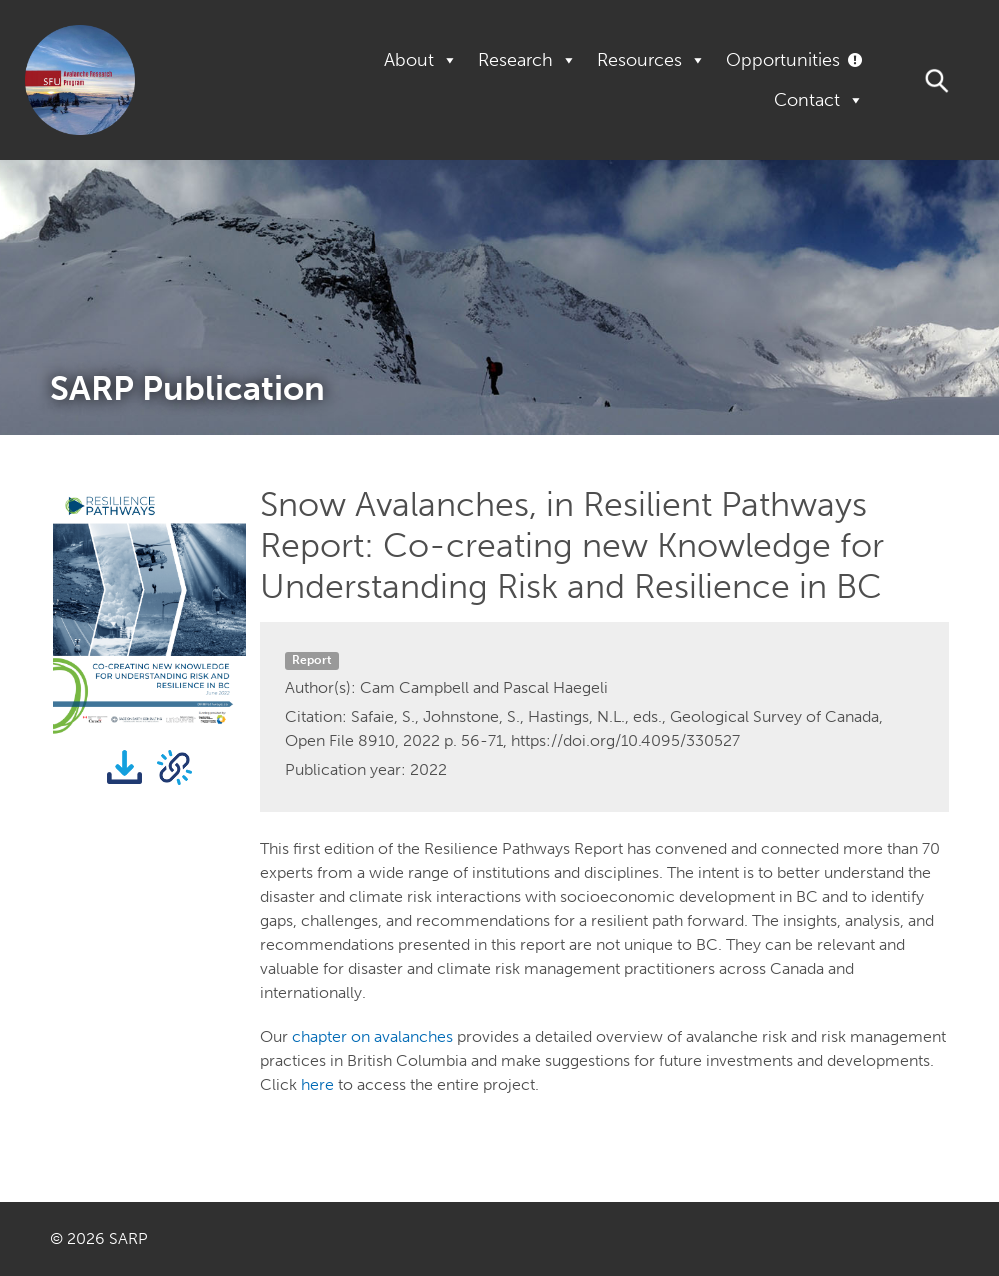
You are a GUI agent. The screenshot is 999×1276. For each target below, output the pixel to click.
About (421, 60)
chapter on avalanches (372, 1036)
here (317, 1084)
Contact (819, 100)
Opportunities (783, 60)
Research (527, 60)
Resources (651, 60)
